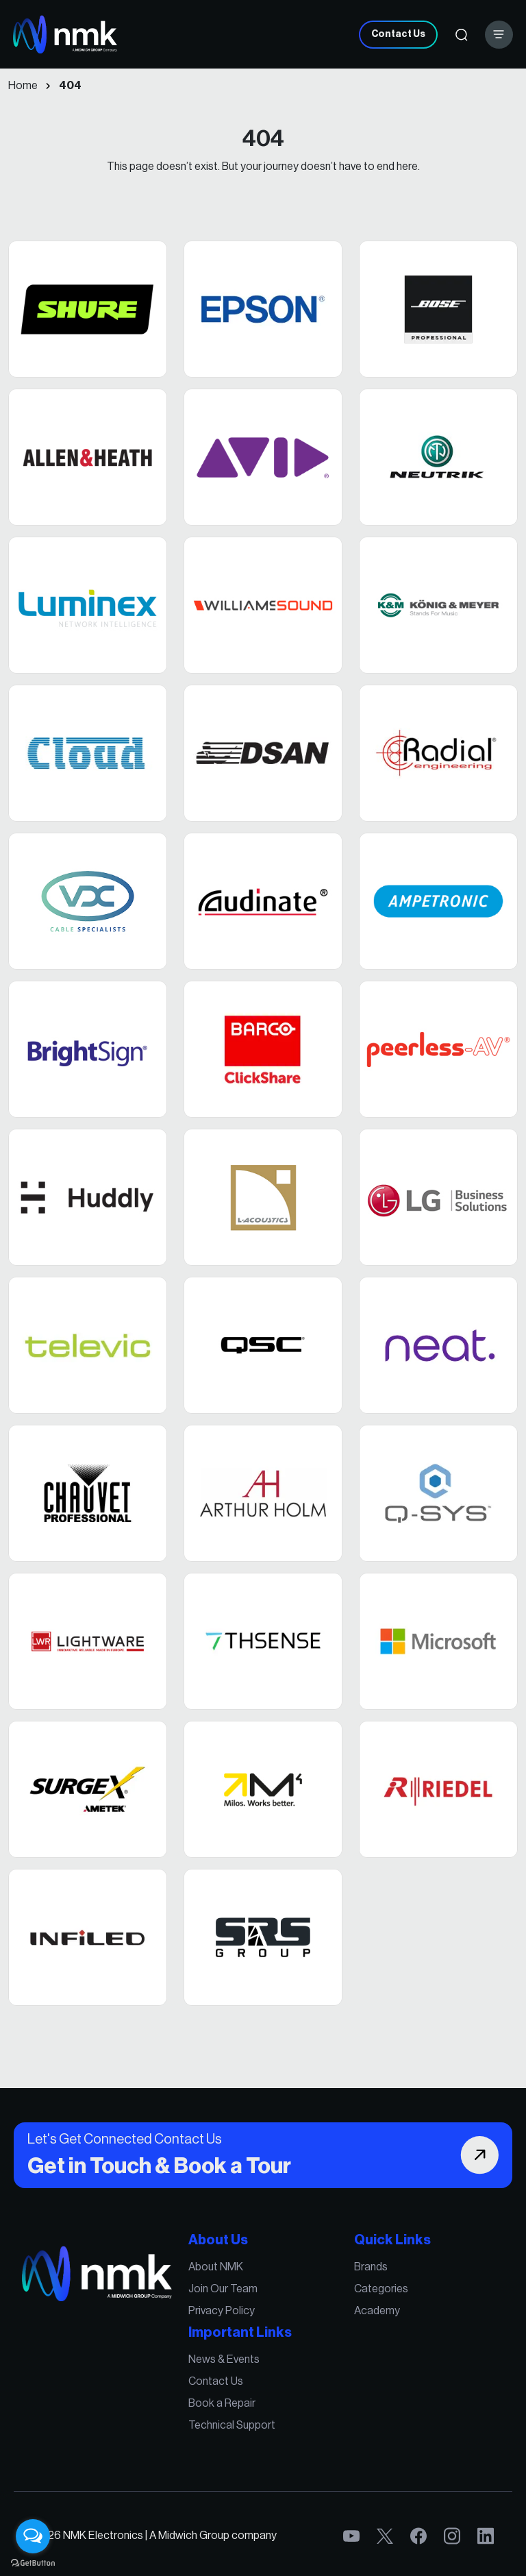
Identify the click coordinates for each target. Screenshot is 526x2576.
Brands (362, 2276)
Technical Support (234, 2422)
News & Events (227, 2361)
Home (23, 85)
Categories (372, 2296)
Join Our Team (226, 2296)
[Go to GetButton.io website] (33, 2562)
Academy (368, 2316)
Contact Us (398, 34)
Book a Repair (224, 2401)
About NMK (219, 2276)
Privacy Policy (224, 2316)
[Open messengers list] (33, 2536)
